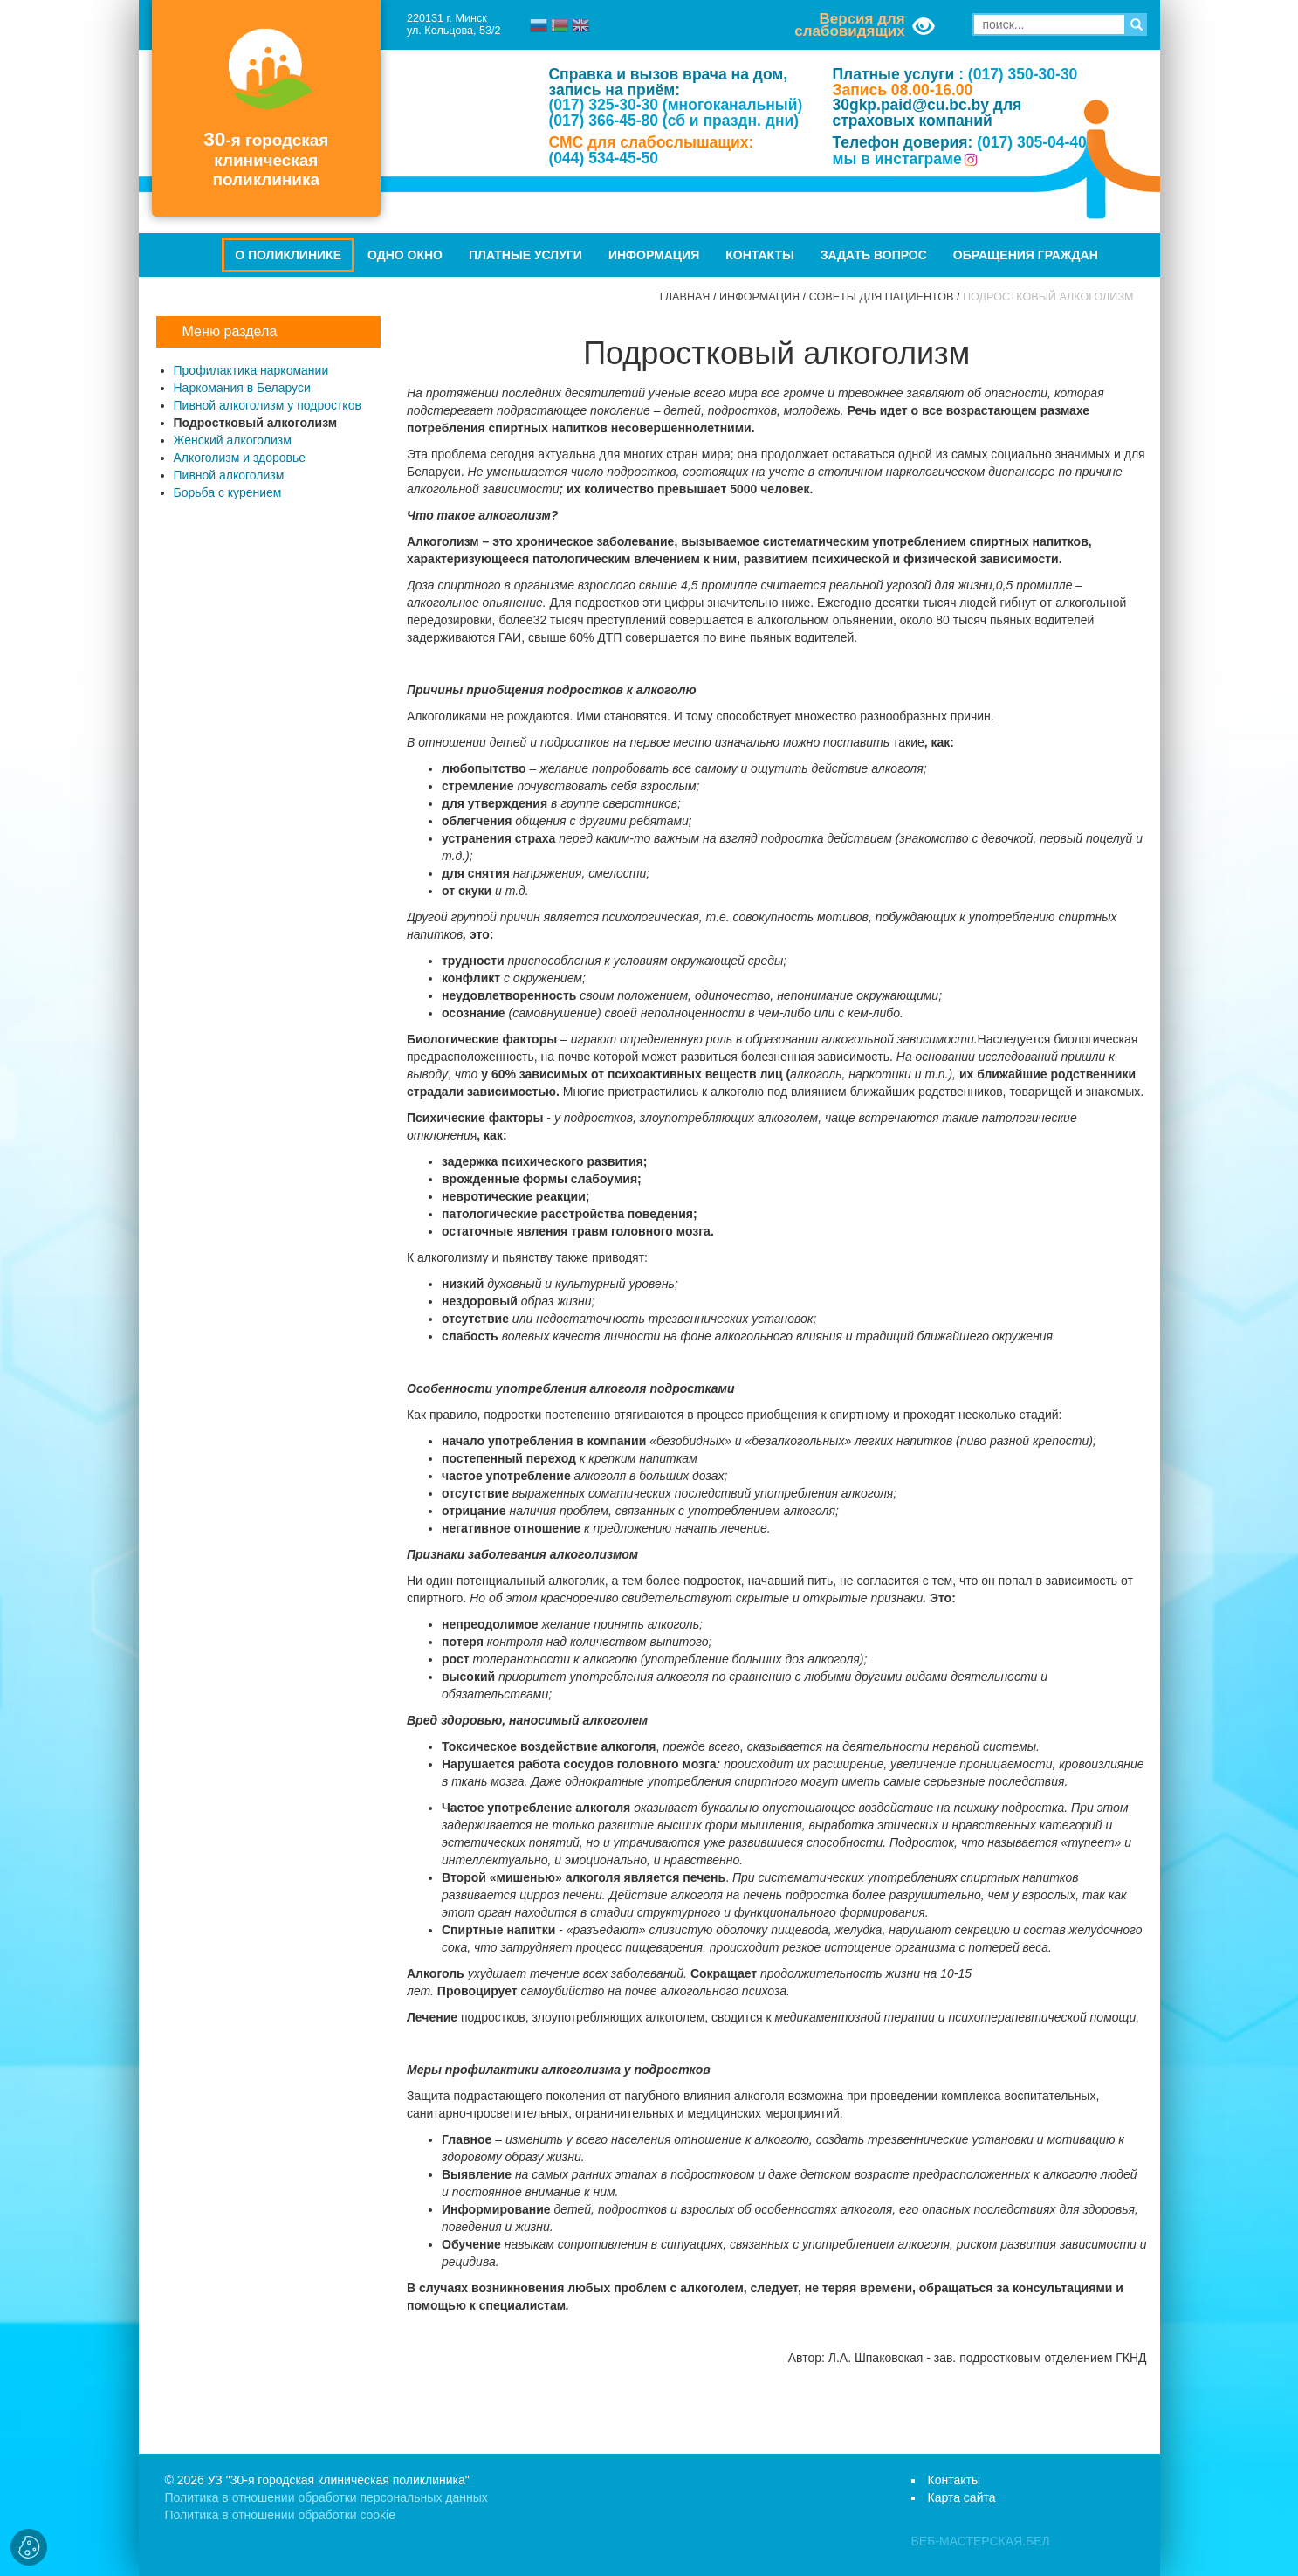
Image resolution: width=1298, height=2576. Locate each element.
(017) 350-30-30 (1023, 74)
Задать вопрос (874, 255)
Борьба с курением (228, 492)
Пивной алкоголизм (229, 475)
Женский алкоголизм (233, 440)
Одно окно (405, 255)
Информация (653, 255)
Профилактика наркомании (251, 370)
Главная (685, 297)
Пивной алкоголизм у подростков (267, 405)
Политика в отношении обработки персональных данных (326, 2497)
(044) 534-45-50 (603, 158)
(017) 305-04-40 (1032, 142)
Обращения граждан (1025, 255)
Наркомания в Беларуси (242, 388)
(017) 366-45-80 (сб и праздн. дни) (673, 120)
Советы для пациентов (881, 297)
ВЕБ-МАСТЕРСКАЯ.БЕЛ (980, 2541)
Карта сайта (962, 2497)
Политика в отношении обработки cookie (280, 2515)
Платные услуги (525, 255)
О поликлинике (288, 255)
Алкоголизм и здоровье (240, 458)
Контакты (759, 255)
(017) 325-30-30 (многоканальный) (675, 105)
